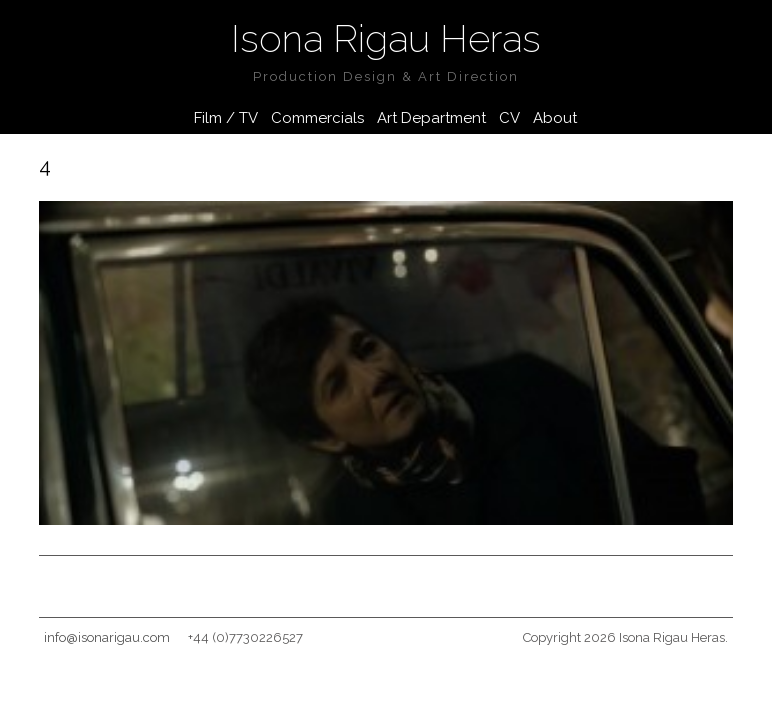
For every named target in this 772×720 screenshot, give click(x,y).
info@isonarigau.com (107, 637)
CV (509, 118)
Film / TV (226, 118)
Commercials (317, 118)
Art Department (431, 118)
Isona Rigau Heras (386, 38)
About (555, 118)
